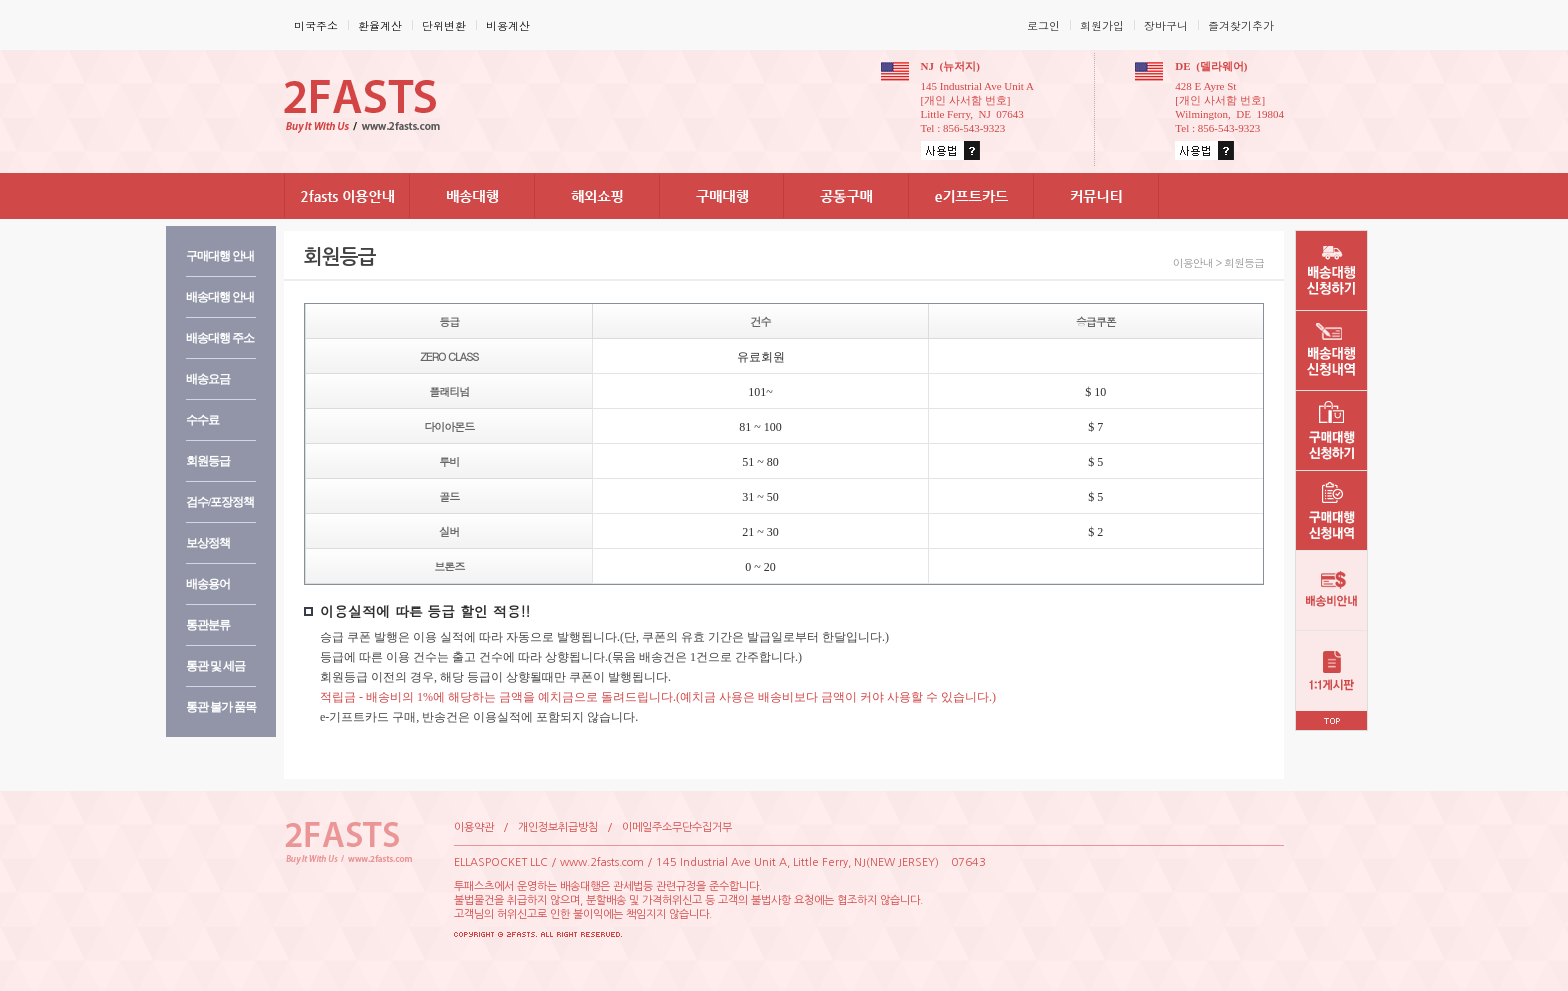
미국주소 (316, 25)
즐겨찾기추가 (1241, 25)
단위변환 (444, 25)
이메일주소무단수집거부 (677, 827)
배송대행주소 (220, 338)
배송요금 (208, 379)
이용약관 (474, 827)
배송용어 (208, 584)
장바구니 (1166, 25)
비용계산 (508, 25)
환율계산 (380, 25)
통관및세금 (215, 666)
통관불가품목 (221, 707)
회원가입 (1102, 25)
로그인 (1043, 25)
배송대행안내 (220, 297)
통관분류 (208, 625)
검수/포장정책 (220, 502)
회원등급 (208, 461)
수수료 (202, 420)
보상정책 (208, 543)
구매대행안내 (220, 256)
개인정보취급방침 (558, 827)
